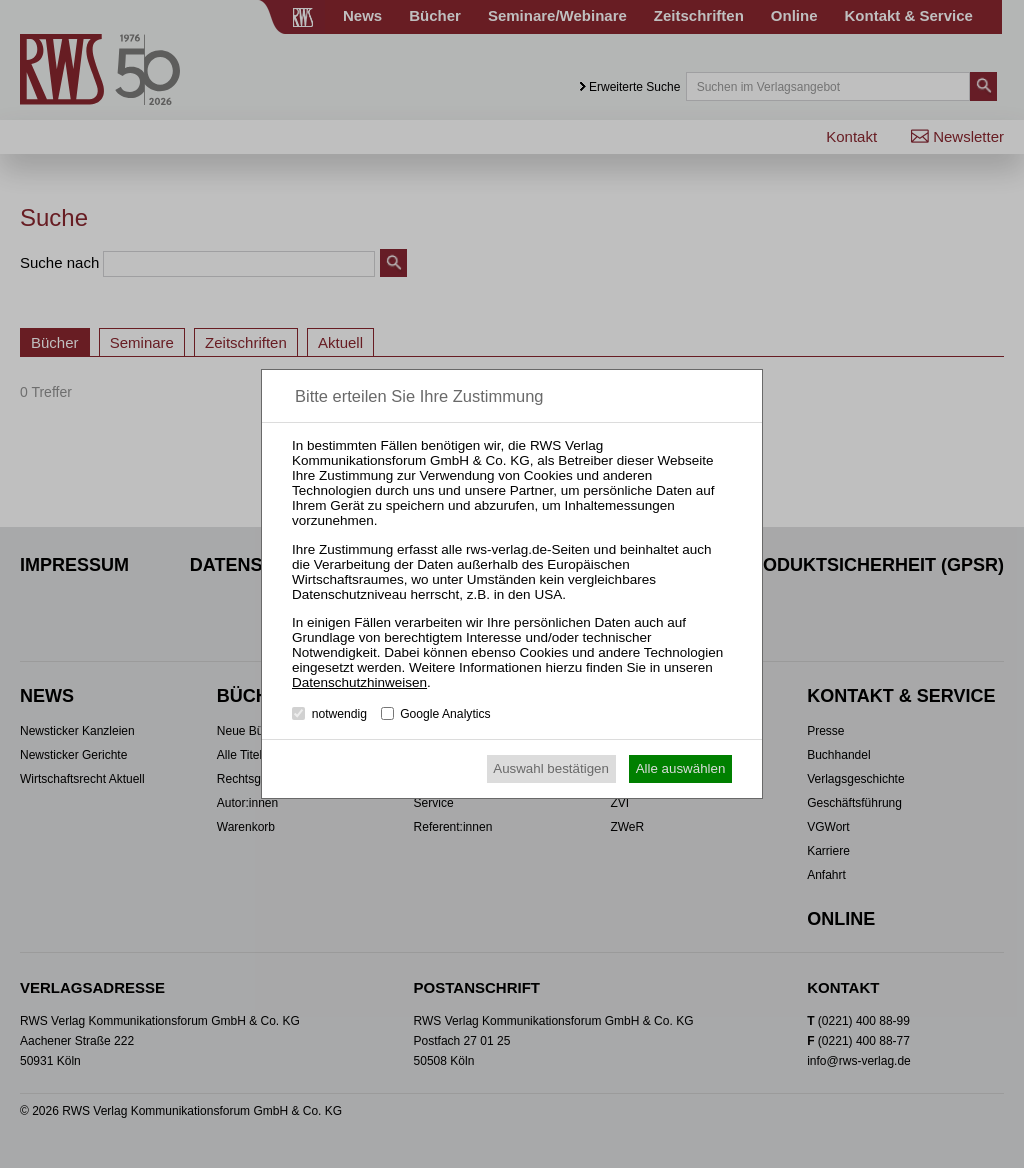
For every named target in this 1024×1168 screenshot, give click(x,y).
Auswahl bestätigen (551, 768)
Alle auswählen (681, 768)
